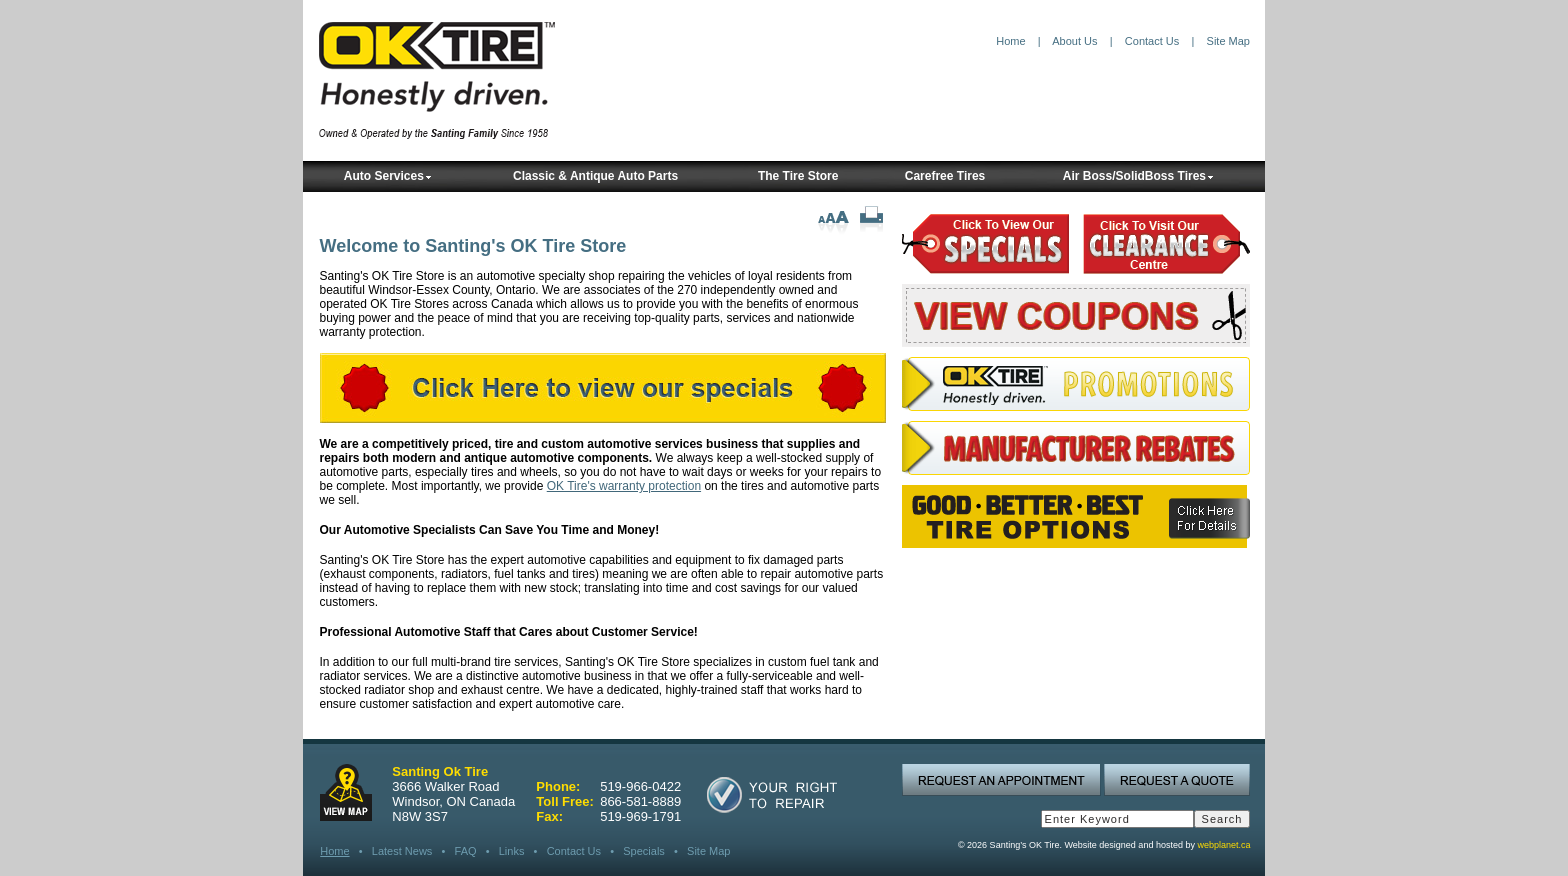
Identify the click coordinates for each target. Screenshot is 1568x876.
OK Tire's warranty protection (624, 486)
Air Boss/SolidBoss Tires (1138, 176)
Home (1010, 41)
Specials (644, 851)
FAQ (466, 851)
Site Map (1228, 41)
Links (512, 851)
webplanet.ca (1223, 845)
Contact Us (1152, 41)
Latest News (402, 851)
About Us (1074, 41)
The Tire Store (798, 176)
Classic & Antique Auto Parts (595, 176)
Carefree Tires (945, 176)
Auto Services (388, 176)
